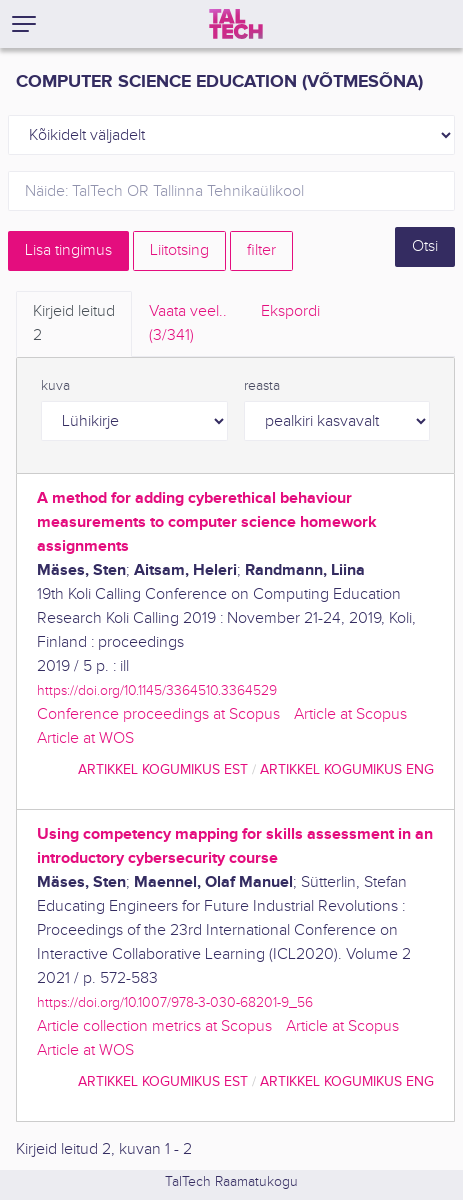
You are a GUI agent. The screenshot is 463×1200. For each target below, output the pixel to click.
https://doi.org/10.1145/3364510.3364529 (157, 690)
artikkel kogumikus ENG (347, 769)
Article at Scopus (350, 714)
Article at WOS (85, 738)
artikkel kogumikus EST (163, 769)
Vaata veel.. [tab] (188, 325)
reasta (262, 386)
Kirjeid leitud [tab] (74, 325)
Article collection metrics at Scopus (154, 1026)
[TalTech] (236, 24)
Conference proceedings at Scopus (158, 714)
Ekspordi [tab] (290, 311)
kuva (55, 386)
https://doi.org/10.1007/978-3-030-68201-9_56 (175, 1002)
